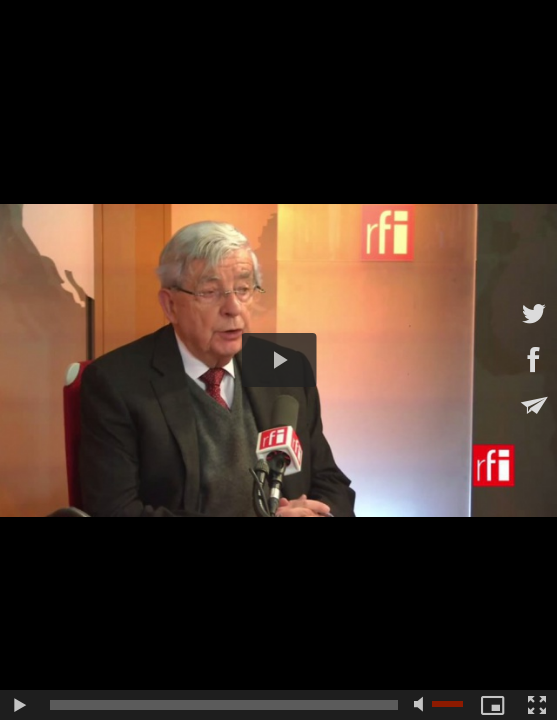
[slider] (224, 705)
